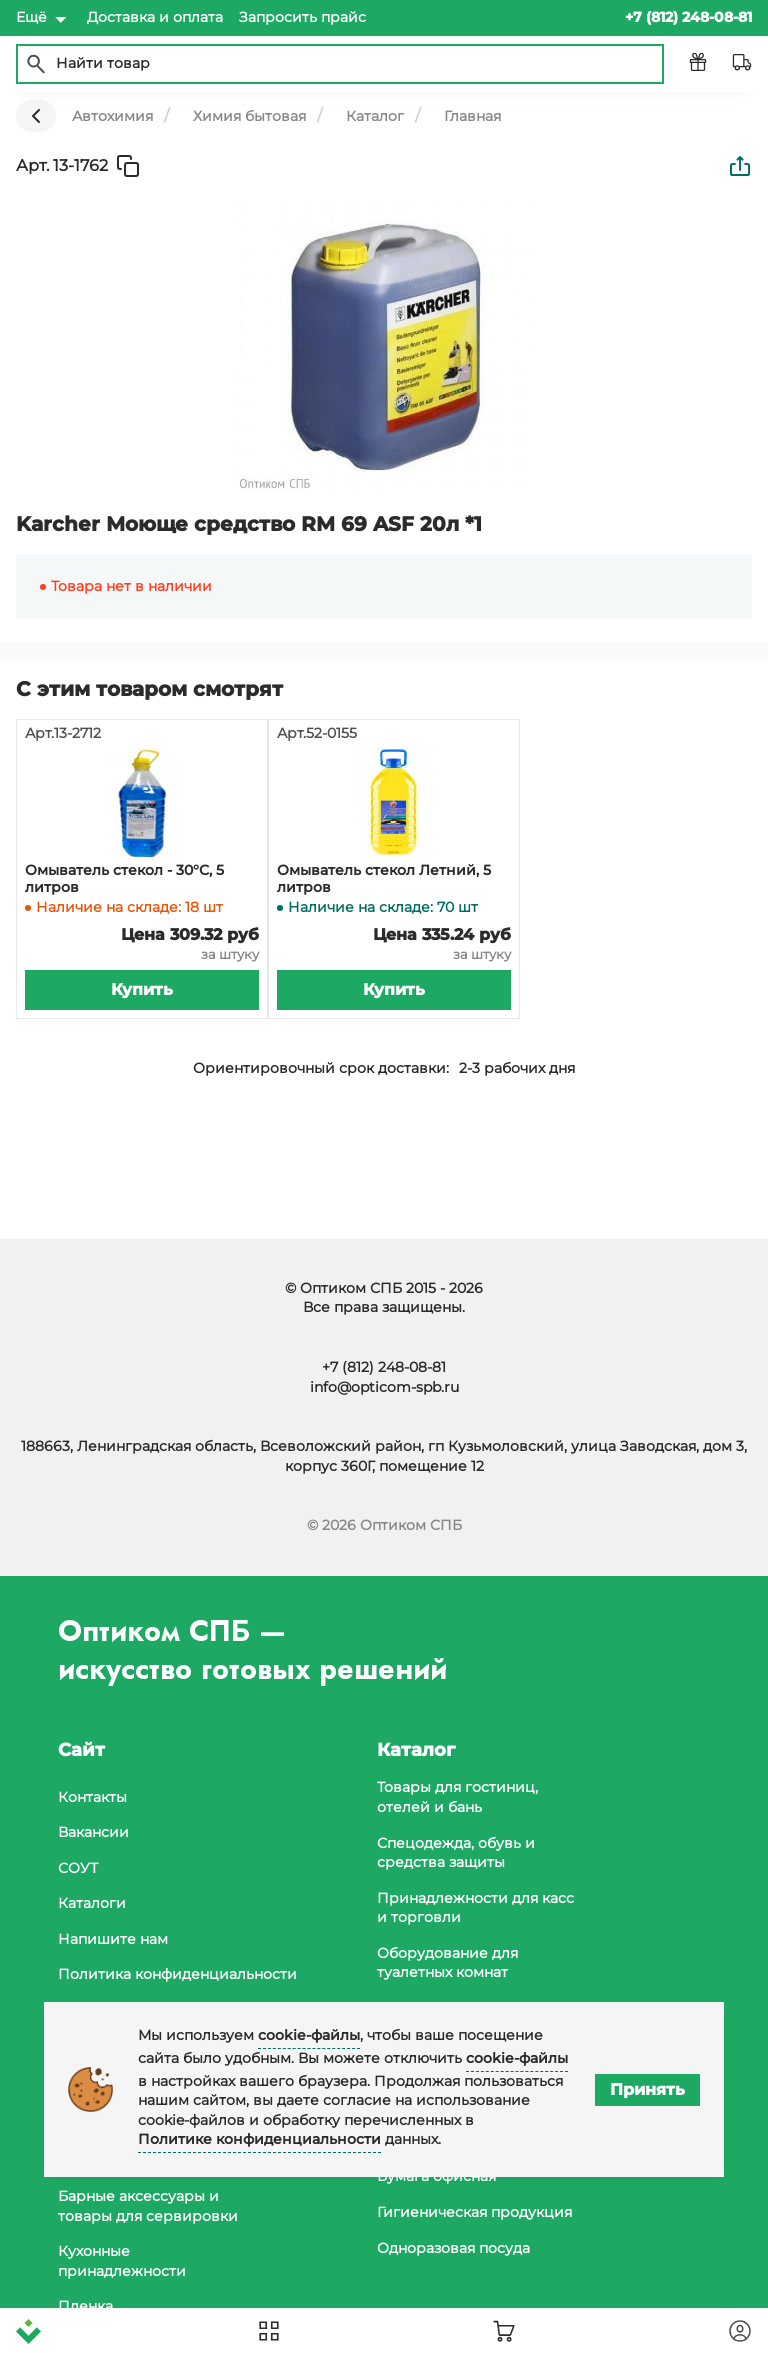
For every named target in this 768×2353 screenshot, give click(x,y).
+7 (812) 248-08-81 (384, 1367)
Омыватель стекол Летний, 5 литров (384, 879)
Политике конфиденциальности (259, 2139)
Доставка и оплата (155, 17)
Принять (647, 2089)
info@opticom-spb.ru (384, 1387)
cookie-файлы (309, 2035)
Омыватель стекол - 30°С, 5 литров (124, 879)
